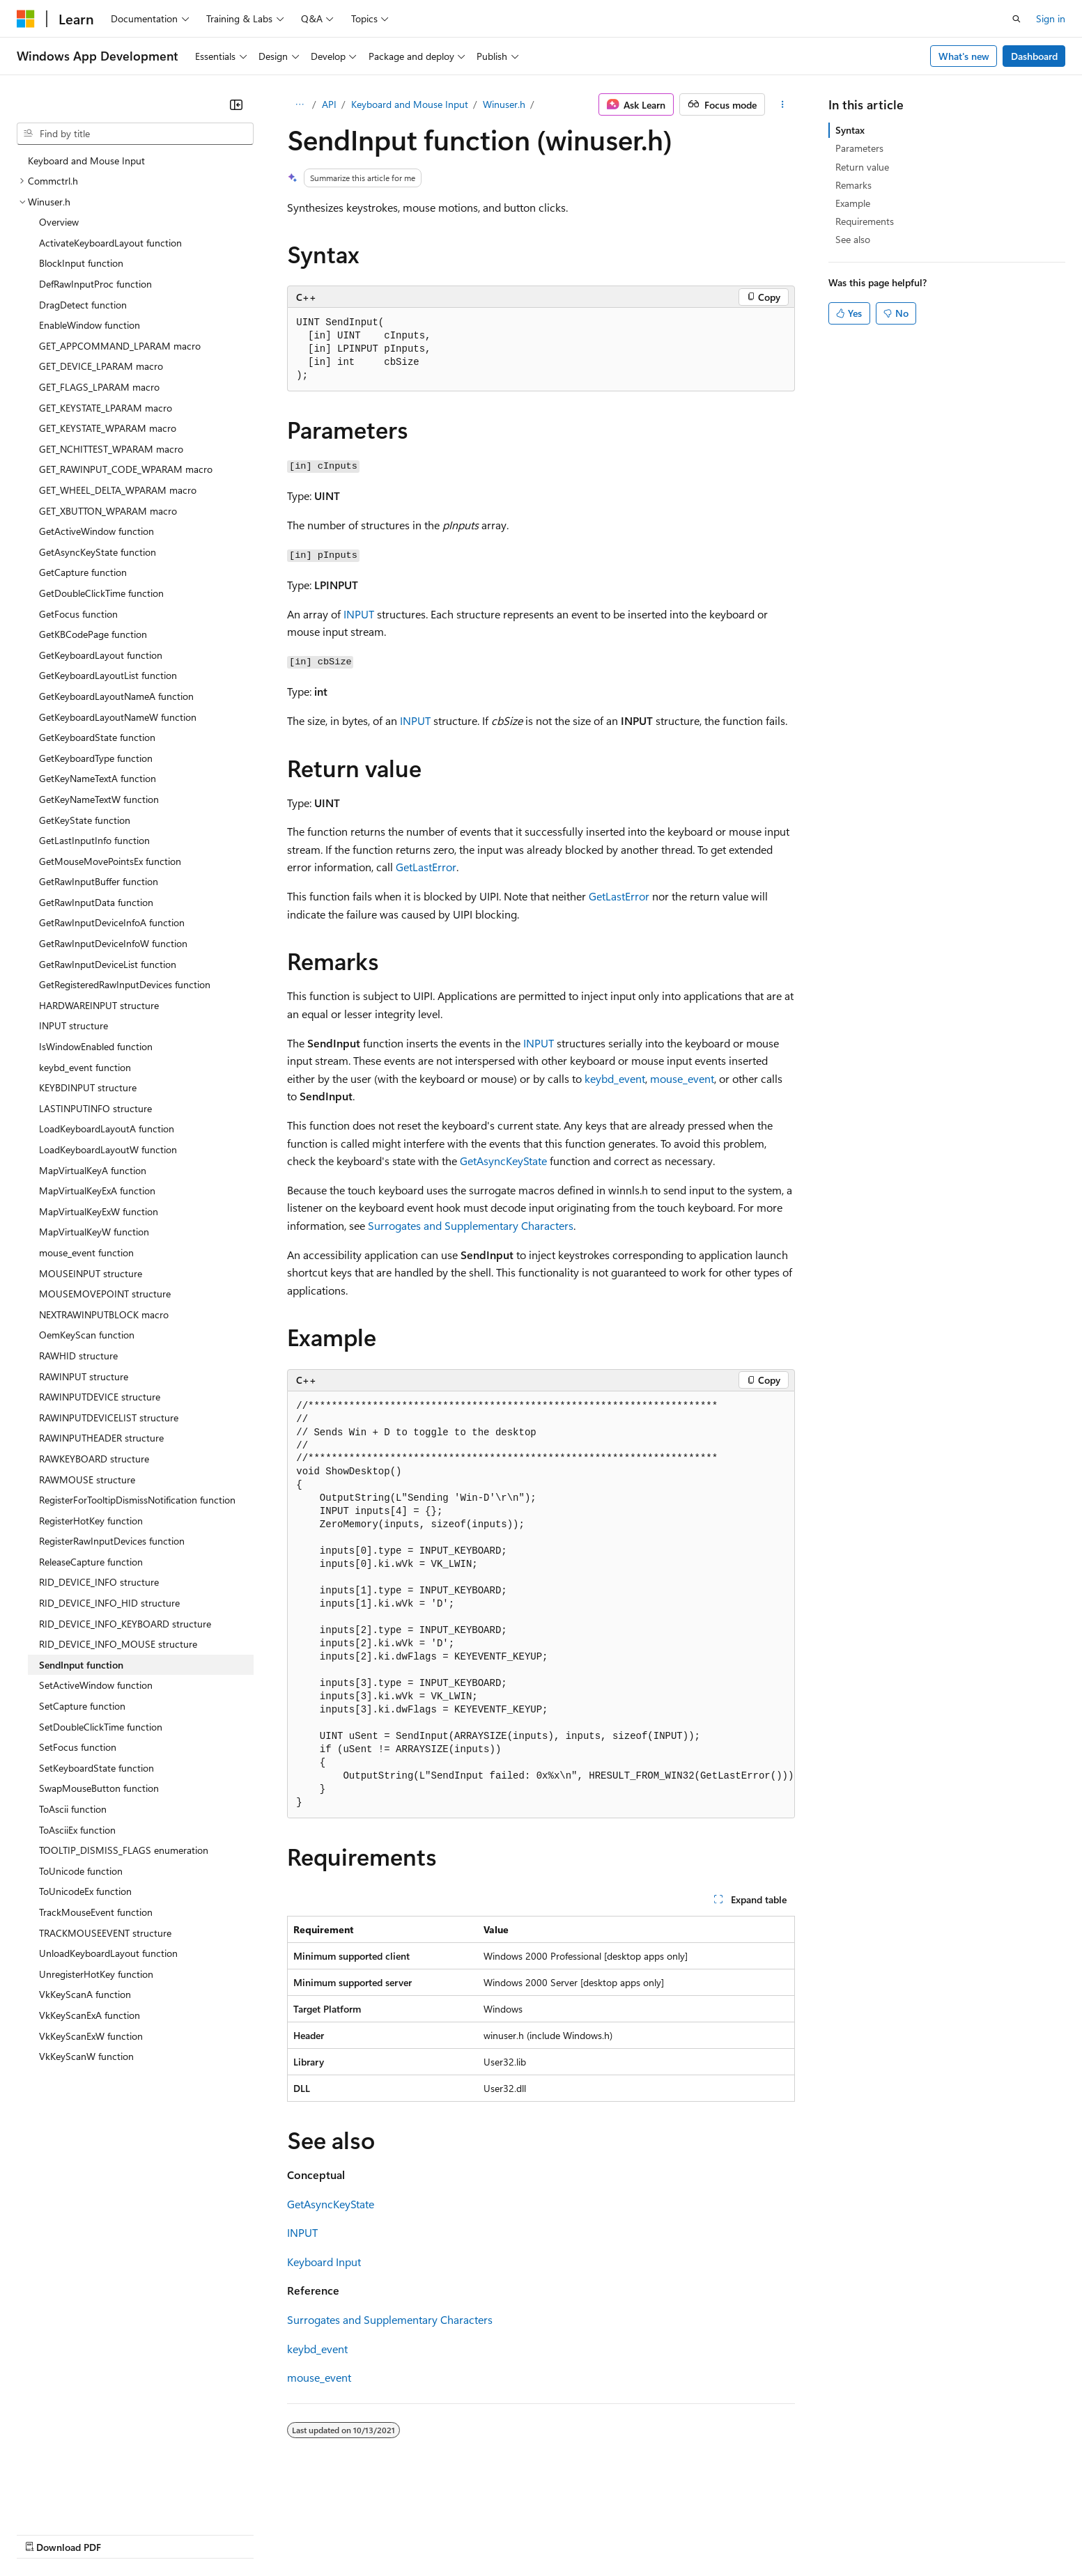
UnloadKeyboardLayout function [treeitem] (108, 1953)
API (329, 104)
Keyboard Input (324, 2261)
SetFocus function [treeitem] (77, 1747)
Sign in (1050, 18)
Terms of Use (508, 2533)
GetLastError (426, 866)
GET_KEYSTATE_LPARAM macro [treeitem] (105, 407)
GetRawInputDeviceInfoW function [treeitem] (113, 943)
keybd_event (615, 1078)
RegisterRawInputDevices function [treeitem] (112, 1540)
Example (852, 203)
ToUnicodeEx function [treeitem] (85, 1891)
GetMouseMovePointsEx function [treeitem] (110, 861)
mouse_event (682, 1078)
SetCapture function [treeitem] (82, 1705)
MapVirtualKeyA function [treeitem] (92, 1170)
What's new (963, 56)
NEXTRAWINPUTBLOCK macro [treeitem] (104, 1314)
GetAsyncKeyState (503, 1160)
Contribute (249, 2533)
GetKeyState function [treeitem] (84, 820)
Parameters (859, 148)
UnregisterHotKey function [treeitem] (96, 1974)
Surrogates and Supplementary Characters (470, 1225)
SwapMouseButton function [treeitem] (99, 1788)
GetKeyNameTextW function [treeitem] (99, 799)
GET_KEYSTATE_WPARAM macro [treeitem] (107, 428)
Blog (189, 2533)
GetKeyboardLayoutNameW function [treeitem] (117, 717)
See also (852, 239)
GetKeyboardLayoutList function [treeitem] (108, 675)
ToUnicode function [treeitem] (81, 1871)
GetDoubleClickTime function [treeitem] (101, 593)
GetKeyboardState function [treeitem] (97, 737)
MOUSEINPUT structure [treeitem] (90, 1273)
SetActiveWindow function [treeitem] (96, 1685)
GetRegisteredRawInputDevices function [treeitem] (124, 984)
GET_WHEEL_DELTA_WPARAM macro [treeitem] (117, 490)
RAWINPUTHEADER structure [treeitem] (101, 1437)
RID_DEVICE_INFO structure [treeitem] (99, 1581)
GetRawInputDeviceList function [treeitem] (107, 964)
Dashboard (1034, 56)
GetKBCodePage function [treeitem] (93, 634)
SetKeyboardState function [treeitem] (96, 1767)
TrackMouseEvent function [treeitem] (96, 1912)
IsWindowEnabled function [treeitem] (96, 1046)
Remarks (853, 185)
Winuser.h (504, 104)
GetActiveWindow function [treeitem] (96, 531)
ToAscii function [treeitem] (73, 1809)
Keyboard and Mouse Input (409, 104)
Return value (862, 166)
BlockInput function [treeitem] (81, 263)
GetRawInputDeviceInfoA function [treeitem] (112, 922)
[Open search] (1016, 18)
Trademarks (577, 2533)
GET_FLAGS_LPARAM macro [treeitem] (99, 386)
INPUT (358, 614)
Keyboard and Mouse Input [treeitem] (86, 160)
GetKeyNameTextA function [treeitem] (97, 778)
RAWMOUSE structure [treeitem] (87, 1479)
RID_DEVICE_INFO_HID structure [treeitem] (109, 1602)
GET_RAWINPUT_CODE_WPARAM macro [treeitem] (125, 469)
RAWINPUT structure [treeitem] (83, 1376)
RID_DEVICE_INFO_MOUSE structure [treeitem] (118, 1643)
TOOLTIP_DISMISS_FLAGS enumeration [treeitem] (123, 1850)
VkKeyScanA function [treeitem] (85, 1994)
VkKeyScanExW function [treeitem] (91, 2036)
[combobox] (135, 134)
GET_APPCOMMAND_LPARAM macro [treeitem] (120, 345)
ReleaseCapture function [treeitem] (91, 1561)
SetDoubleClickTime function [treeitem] (100, 1726)
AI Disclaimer (44, 2533)
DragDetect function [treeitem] (83, 304)
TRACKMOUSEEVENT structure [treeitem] (105, 1932)
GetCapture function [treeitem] (83, 572)
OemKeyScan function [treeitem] (86, 1334)
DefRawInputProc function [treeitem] (95, 283)
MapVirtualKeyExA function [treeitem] (97, 1190)
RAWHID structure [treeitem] (78, 1355)
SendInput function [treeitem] (81, 1664)
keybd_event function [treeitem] (85, 1067)
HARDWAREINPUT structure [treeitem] (99, 1005)
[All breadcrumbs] (299, 104)
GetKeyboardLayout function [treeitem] (100, 655)
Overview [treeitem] (59, 221)
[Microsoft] (26, 19)
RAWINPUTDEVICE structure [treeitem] (99, 1396)
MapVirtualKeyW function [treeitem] (94, 1231)
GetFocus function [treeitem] (78, 613)
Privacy (304, 2533)
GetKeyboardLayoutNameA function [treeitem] (116, 696)
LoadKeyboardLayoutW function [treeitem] (108, 1149)
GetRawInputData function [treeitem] (96, 902)
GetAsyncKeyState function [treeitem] (97, 552)
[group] (541, 1605)
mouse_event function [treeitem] (86, 1252)
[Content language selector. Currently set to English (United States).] (80, 2500)
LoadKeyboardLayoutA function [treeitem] (106, 1128)
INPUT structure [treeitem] (73, 1025)
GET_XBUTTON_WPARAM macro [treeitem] (108, 510)
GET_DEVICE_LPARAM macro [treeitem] (101, 366)
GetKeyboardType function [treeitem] (96, 758)
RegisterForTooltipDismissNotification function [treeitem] (137, 1499)
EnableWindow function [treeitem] (89, 324)
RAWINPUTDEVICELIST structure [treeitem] (108, 1417)
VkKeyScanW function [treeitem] (86, 2056)
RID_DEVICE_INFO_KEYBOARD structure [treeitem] (125, 1623)
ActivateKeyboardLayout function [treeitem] (110, 242)
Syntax (850, 129)
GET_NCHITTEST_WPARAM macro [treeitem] (111, 448)
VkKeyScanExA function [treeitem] (89, 2015)
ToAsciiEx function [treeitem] (77, 1829)
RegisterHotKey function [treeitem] (91, 1520)
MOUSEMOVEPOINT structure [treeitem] (105, 1293)
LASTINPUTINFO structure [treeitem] (95, 1108)
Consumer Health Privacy (400, 2533)
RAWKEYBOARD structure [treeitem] (94, 1458)
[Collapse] (236, 104)
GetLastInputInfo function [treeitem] (94, 840)
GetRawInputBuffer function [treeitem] (98, 881)
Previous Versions (126, 2533)
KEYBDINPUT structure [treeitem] (88, 1087)
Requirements (864, 221)
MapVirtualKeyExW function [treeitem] (98, 1211)
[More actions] (783, 104)
